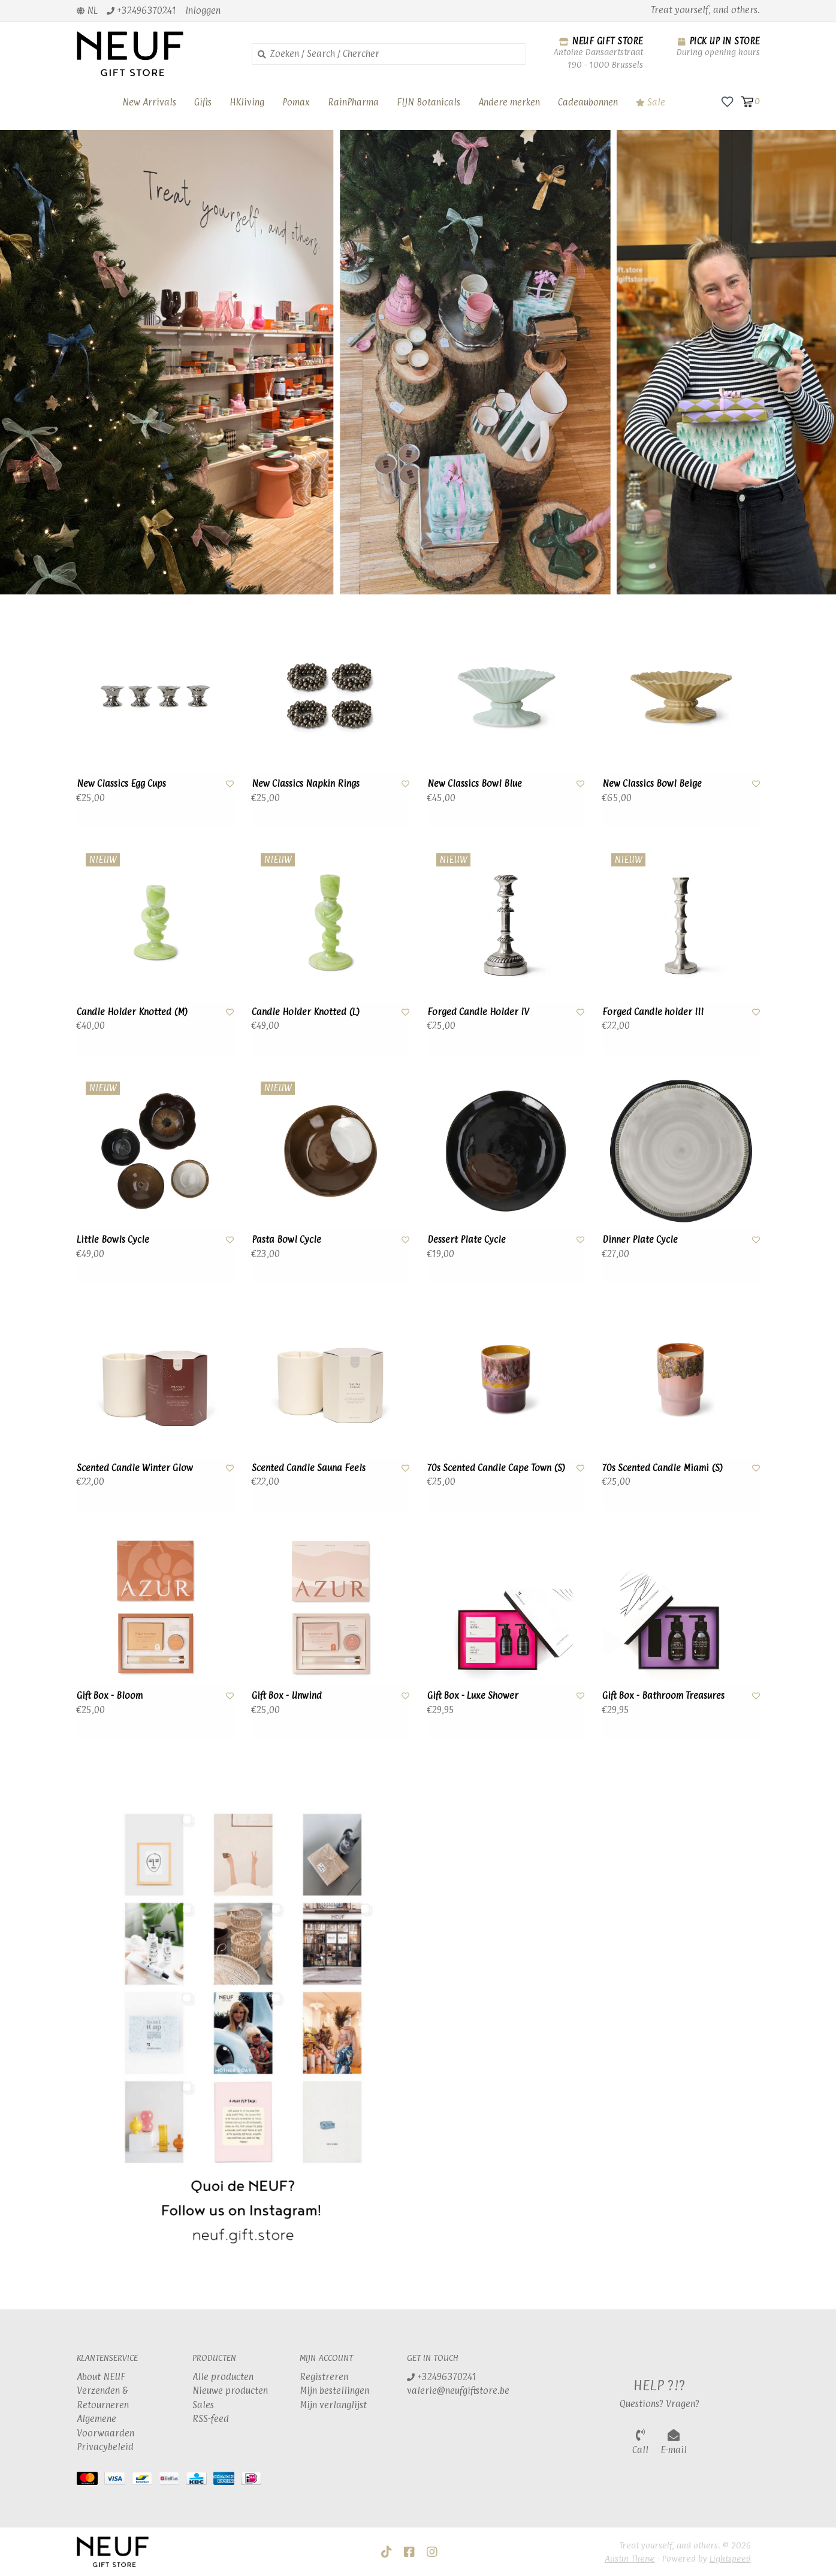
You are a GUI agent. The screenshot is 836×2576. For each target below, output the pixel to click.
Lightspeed (730, 2558)
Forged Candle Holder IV (478, 1011)
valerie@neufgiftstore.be (458, 2390)
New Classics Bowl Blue (474, 783)
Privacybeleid (105, 2447)
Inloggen (203, 10)
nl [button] (87, 10)
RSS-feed (210, 2418)
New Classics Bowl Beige (652, 783)
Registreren (324, 2376)
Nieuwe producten (230, 2390)
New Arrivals (149, 102)
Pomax (296, 102)
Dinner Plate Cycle (640, 1239)
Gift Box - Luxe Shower (472, 1695)
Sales (203, 2405)
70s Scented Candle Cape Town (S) (496, 1467)
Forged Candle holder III (653, 1011)
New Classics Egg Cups (121, 783)
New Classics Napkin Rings (306, 783)
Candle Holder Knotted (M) (132, 1011)
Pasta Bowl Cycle (286, 1239)
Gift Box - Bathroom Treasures (663, 1695)
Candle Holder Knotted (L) (306, 1011)
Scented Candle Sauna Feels (309, 1467)
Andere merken (509, 102)
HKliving (247, 102)
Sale (650, 102)
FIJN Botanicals (428, 102)
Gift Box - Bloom (110, 1695)
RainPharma (353, 102)
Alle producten (222, 2376)
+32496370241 (441, 2376)
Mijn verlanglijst (333, 2405)
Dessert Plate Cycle (466, 1239)
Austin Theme (630, 2558)
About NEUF (101, 2376)
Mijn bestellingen (334, 2390)
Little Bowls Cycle (113, 1239)
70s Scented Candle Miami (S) (662, 1467)
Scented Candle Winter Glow (135, 1467)
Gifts (203, 102)
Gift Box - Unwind (287, 1695)
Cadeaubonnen (588, 102)
